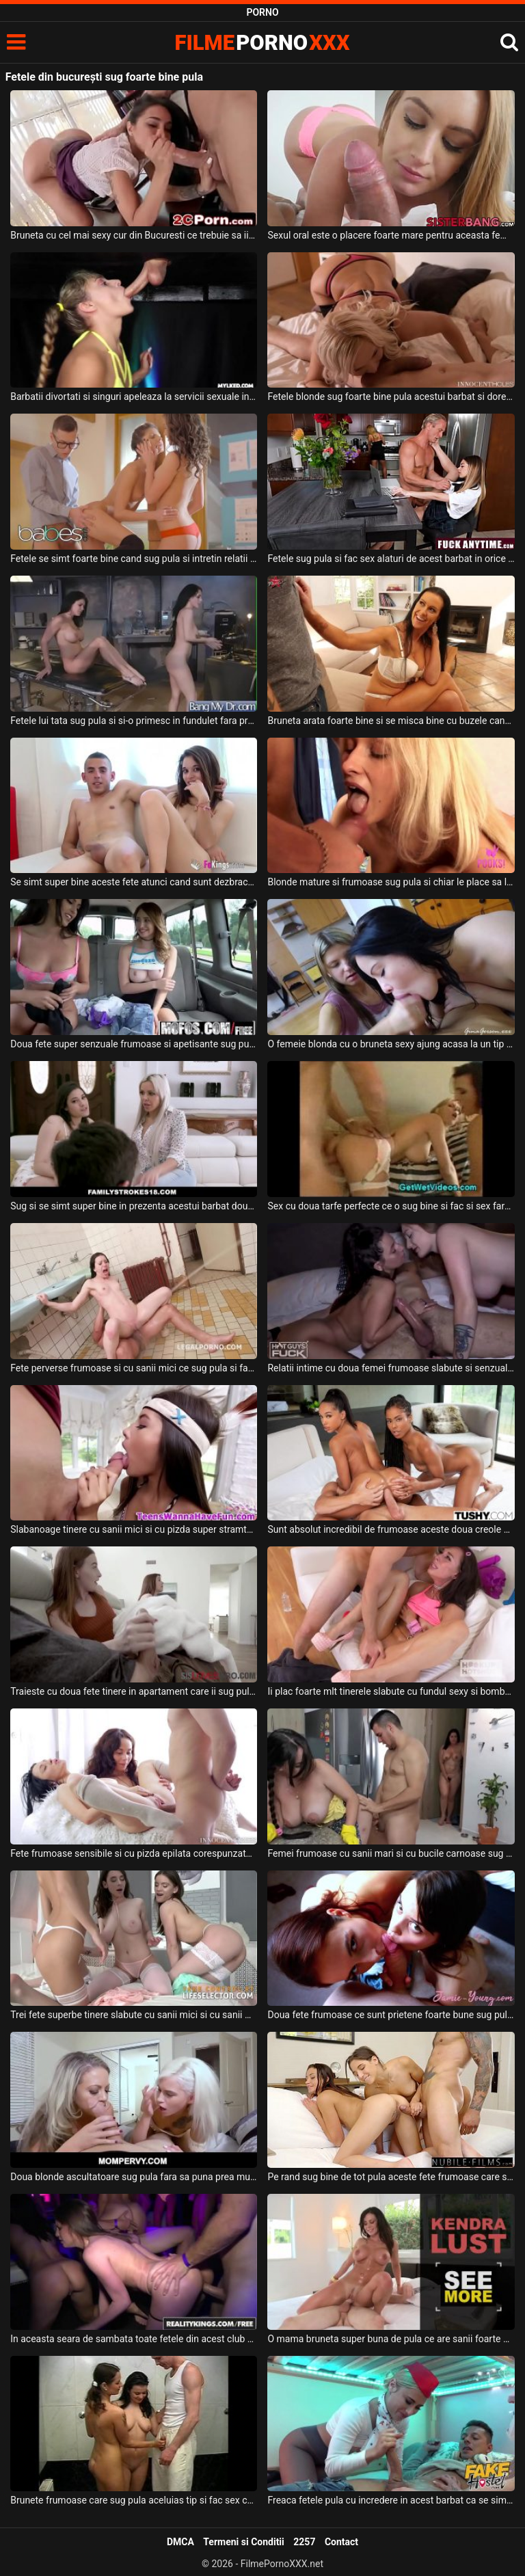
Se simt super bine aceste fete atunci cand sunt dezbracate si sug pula (133, 881)
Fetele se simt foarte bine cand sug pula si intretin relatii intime (133, 558)
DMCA (180, 2541)
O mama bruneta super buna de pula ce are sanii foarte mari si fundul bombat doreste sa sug (390, 2338)
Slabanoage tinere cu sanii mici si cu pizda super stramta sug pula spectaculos (133, 1529)
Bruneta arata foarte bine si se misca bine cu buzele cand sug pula (390, 720)
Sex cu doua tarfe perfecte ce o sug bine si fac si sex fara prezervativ (390, 1205)
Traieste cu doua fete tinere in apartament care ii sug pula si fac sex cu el (133, 1691)
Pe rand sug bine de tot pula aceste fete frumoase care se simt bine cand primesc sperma (390, 2176)
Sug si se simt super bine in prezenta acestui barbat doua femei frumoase (133, 1205)
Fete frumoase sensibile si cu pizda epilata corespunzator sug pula (133, 1853)
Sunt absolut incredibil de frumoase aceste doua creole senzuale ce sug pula (390, 1529)
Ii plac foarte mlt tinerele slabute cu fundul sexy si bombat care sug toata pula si (390, 1691)
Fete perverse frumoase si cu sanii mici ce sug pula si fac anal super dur (133, 1368)
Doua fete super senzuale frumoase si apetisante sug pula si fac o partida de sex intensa (133, 1043)
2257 (304, 2541)
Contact (341, 2541)
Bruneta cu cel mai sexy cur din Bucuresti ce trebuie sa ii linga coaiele (133, 235)
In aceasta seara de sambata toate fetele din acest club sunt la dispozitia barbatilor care (133, 2338)
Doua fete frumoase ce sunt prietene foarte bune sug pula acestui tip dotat (390, 2014)
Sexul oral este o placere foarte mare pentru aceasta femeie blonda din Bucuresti (390, 235)
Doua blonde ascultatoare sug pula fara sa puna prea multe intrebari (133, 2176)
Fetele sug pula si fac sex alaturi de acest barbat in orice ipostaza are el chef (390, 558)
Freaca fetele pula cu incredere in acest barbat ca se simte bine (390, 2500)
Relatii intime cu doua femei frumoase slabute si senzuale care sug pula (390, 1368)
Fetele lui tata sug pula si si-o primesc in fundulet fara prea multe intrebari (133, 720)
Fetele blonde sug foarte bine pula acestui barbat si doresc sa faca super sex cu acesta (390, 396)
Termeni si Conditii (243, 2541)
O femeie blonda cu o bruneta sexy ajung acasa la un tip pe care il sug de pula (390, 1043)
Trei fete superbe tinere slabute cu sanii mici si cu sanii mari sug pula (133, 2014)
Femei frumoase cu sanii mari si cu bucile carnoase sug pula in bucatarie (390, 1853)
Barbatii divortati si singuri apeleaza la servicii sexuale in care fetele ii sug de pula (133, 396)
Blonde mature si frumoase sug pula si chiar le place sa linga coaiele (390, 881)
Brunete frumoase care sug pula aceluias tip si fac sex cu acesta (133, 2500)
